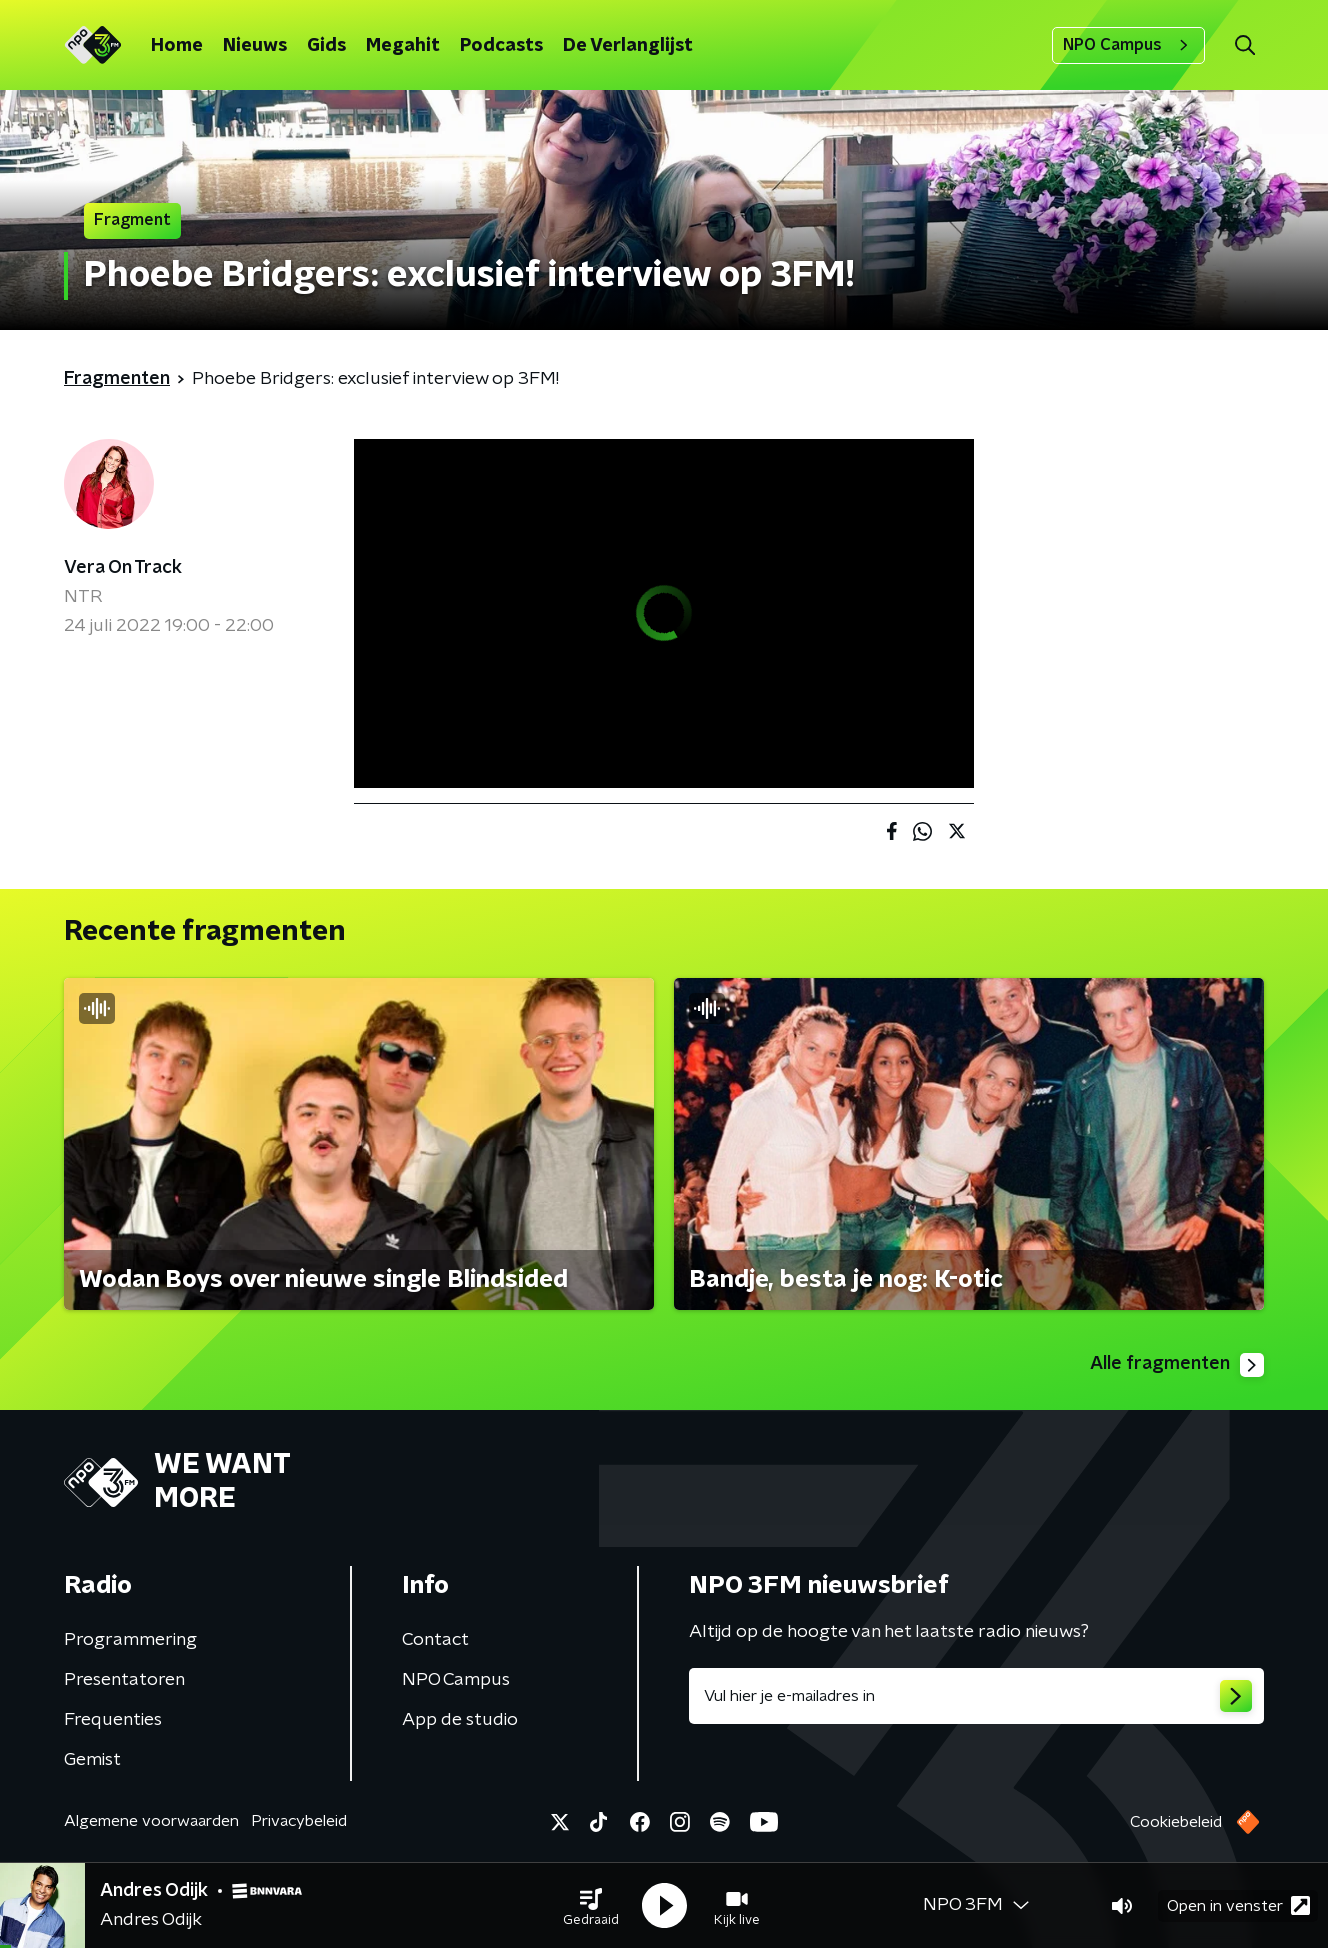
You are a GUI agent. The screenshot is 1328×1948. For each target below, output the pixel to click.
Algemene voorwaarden (151, 1821)
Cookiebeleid (1176, 1822)
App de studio (460, 1720)
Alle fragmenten (1177, 1365)
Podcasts (501, 46)
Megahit (403, 46)
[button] (591, 1906)
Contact (435, 1640)
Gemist (92, 1760)
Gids (326, 46)
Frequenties (113, 1720)
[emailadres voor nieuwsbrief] (976, 1696)
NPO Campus (1128, 45)
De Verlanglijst (628, 46)
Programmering (130, 1640)
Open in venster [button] (1238, 1905)
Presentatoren (124, 1680)
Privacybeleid (299, 1821)
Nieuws (255, 46)
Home (177, 46)
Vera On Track (123, 568)
